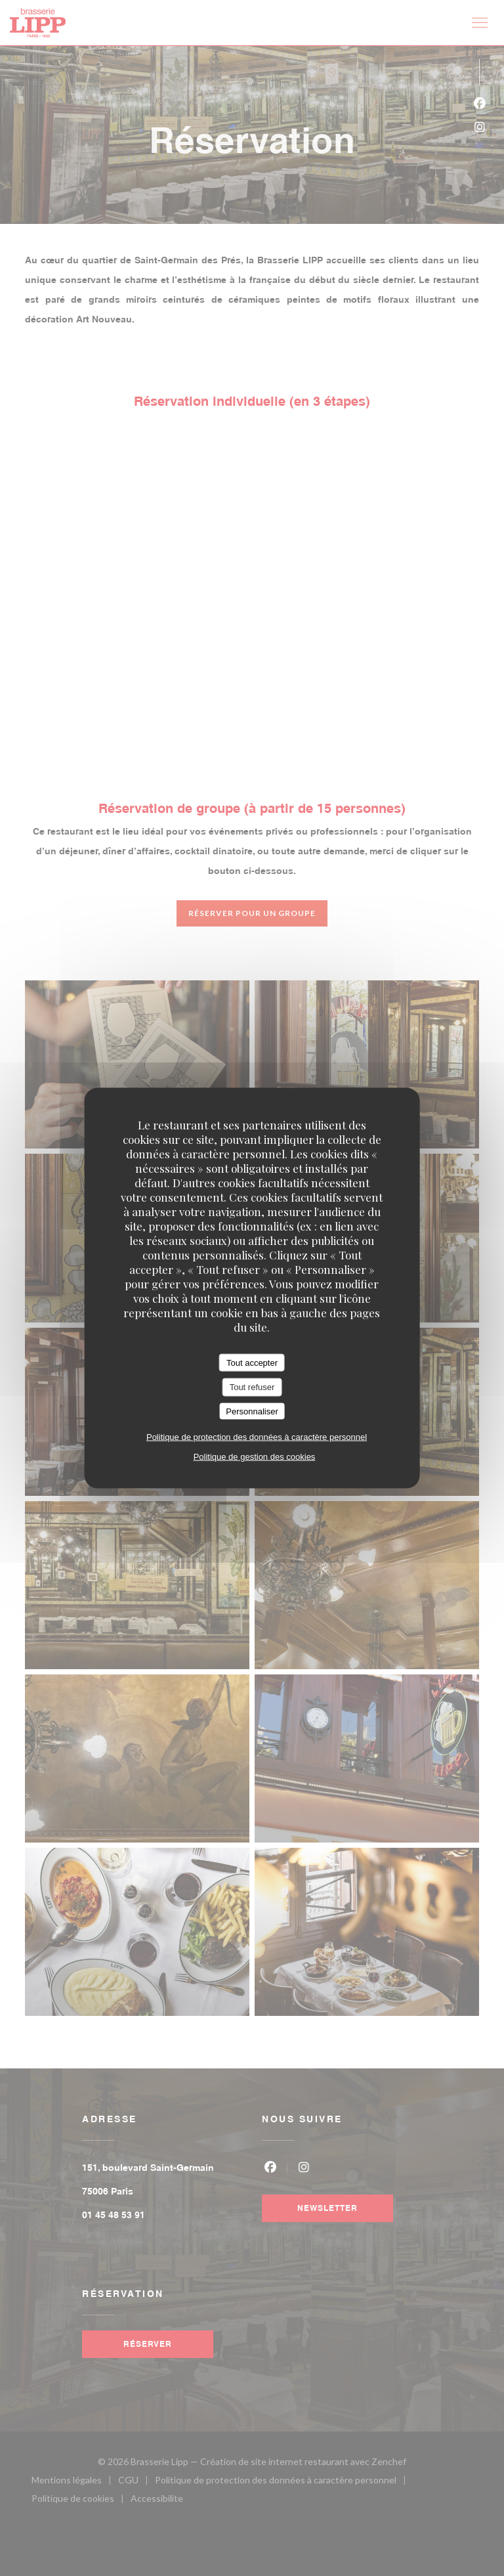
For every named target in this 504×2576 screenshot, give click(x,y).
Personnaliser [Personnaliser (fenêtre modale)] (252, 1411)
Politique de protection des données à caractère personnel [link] (256, 1437)
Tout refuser (252, 1387)
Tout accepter (252, 1362)
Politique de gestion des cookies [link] (255, 1457)
